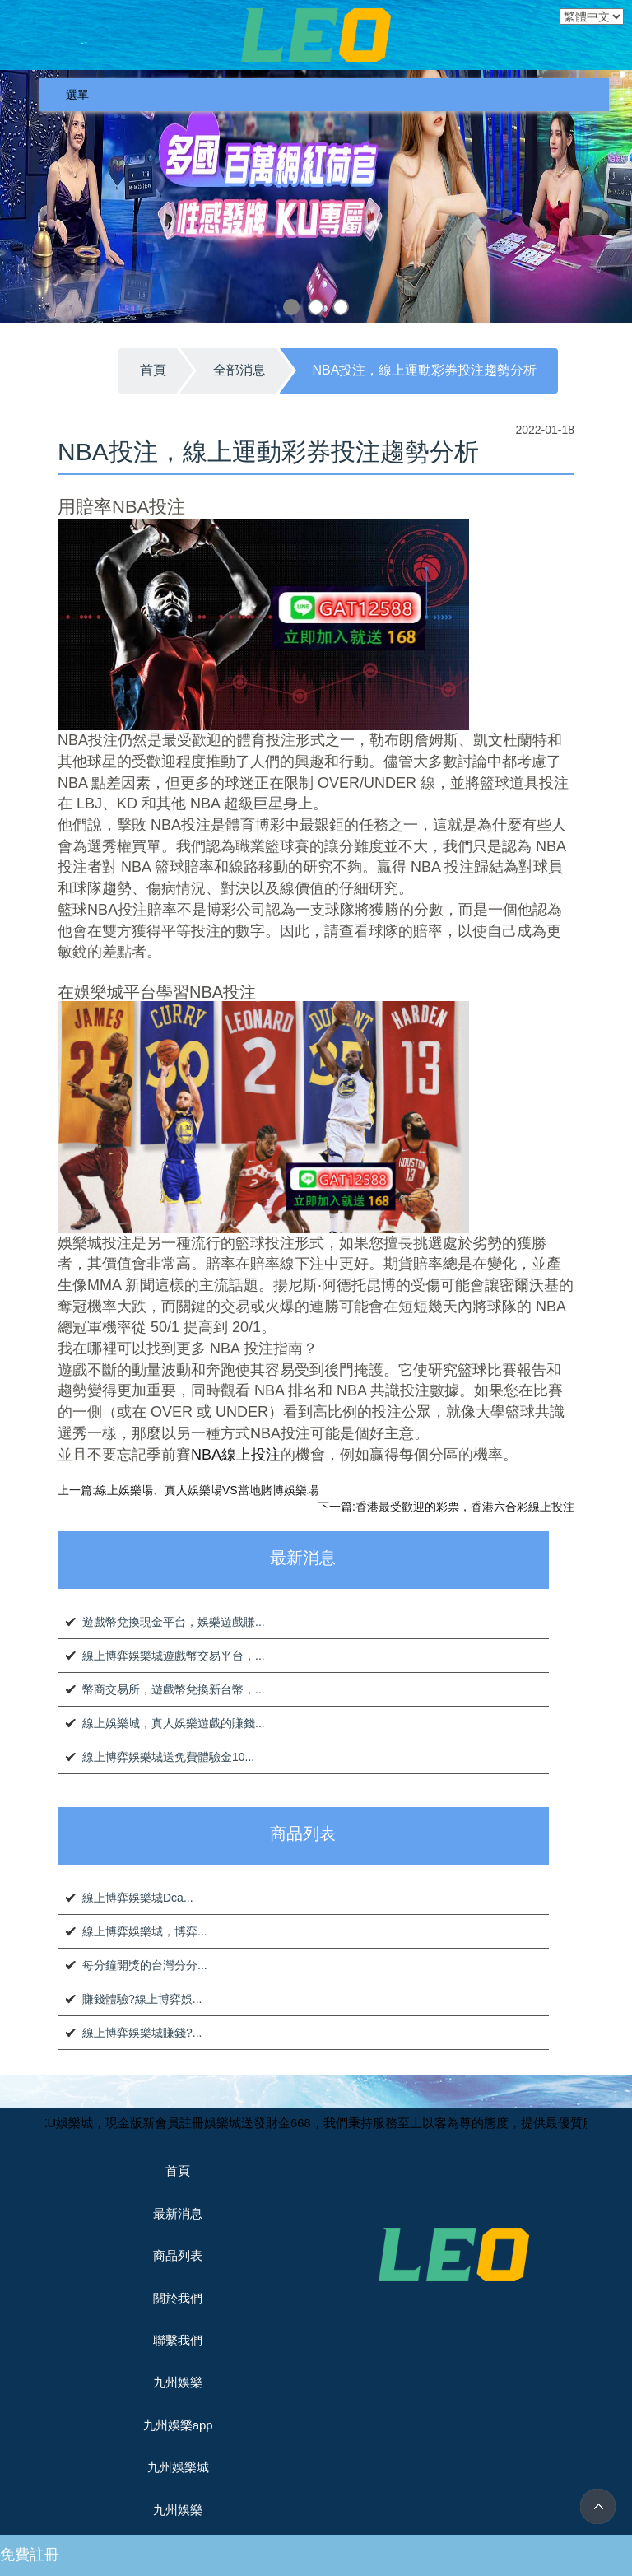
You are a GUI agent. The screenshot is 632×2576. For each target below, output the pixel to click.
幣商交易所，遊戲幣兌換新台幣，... (173, 1689)
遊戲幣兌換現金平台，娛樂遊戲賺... (173, 1621)
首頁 (153, 370)
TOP (598, 2506)
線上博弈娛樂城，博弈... (144, 1931)
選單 (77, 94)
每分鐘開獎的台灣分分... (144, 1965)
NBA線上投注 (236, 1454)
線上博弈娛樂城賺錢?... (142, 2032)
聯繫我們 (177, 2340)
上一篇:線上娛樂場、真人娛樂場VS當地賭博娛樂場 (188, 1490)
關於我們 (177, 2298)
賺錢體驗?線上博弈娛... (142, 1998)
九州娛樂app (178, 2425)
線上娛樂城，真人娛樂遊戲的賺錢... (173, 1723)
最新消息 (177, 2213)
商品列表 (177, 2255)
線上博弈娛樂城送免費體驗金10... (168, 1756)
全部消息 (239, 370)
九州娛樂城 (178, 2467)
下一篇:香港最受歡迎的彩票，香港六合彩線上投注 (446, 1506)
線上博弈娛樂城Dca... (137, 1897)
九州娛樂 (177, 2382)
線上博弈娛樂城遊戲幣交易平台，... (173, 1655)
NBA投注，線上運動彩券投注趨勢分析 (425, 370)
